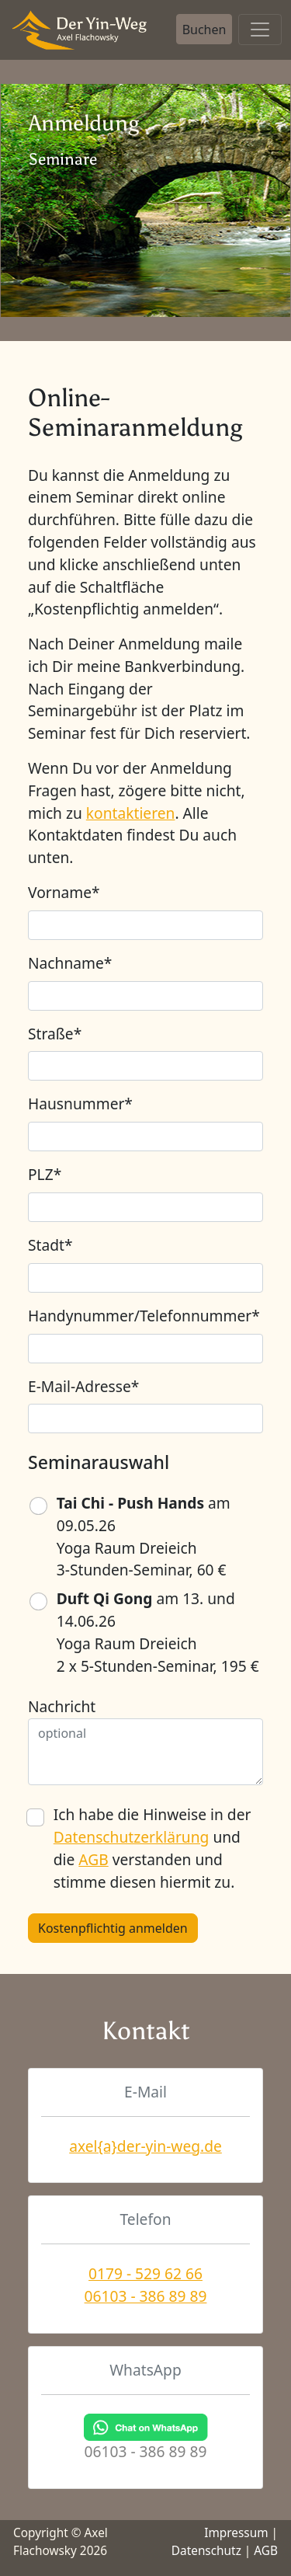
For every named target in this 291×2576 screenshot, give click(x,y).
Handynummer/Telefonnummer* (144, 1315)
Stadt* (50, 1244)
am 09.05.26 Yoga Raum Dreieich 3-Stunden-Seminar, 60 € (143, 1536)
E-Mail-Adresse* (83, 1386)
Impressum (236, 2533)
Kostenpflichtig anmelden (113, 1928)
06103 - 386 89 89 (146, 2295)
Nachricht (61, 1706)
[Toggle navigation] (260, 29)
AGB (93, 1859)
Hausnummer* (80, 1103)
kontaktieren (130, 812)
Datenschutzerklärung (132, 1836)
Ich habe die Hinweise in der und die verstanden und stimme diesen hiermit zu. (152, 1848)
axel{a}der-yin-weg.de (145, 2146)
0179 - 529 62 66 (145, 2273)
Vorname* (64, 892)
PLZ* (44, 1174)
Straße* (54, 1033)
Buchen (204, 29)
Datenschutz (206, 2551)
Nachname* (70, 962)
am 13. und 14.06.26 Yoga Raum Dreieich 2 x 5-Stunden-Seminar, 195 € (158, 1632)
